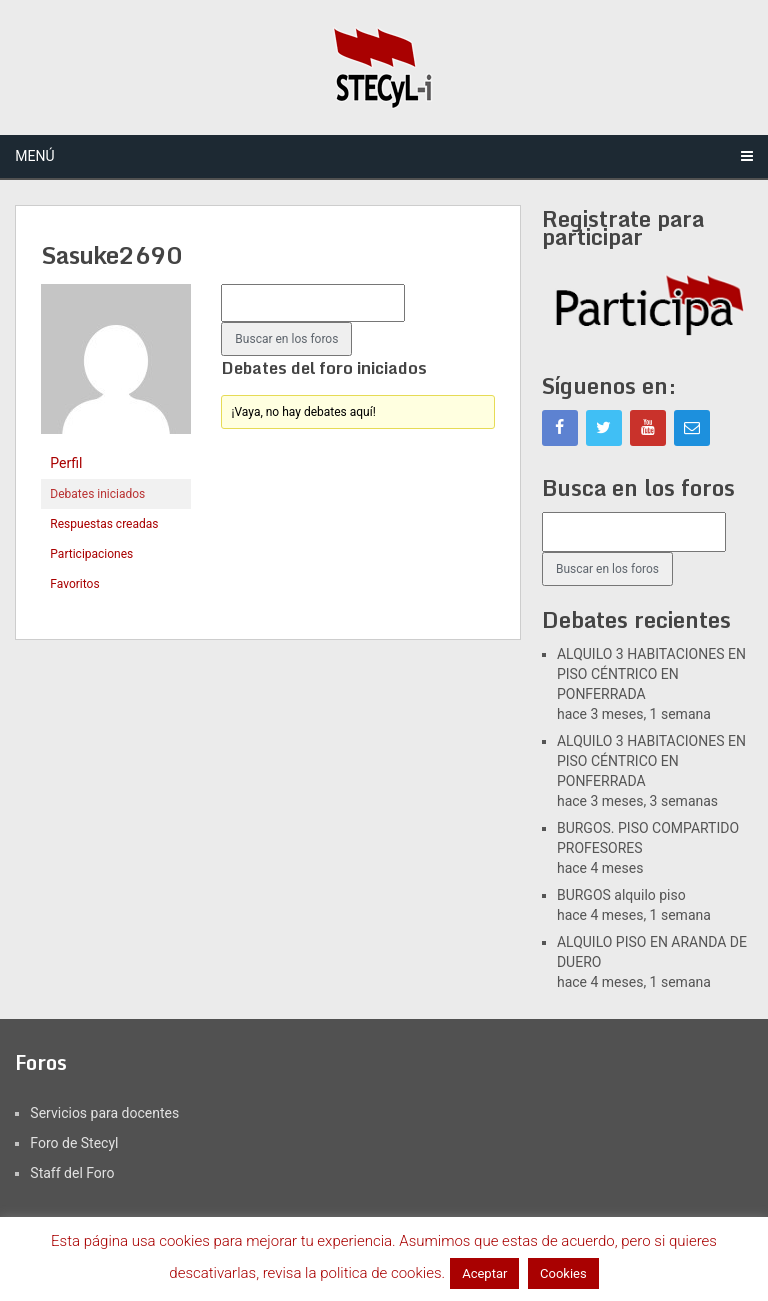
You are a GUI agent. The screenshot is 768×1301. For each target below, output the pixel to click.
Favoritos (74, 584)
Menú (34, 156)
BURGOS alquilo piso (621, 895)
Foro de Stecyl (74, 1143)
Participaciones (91, 554)
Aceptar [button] (484, 1273)
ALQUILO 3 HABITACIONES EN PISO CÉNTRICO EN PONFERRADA (651, 674)
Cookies (563, 1273)
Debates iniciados (97, 494)
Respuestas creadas (104, 524)
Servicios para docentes (104, 1113)
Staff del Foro (72, 1173)
